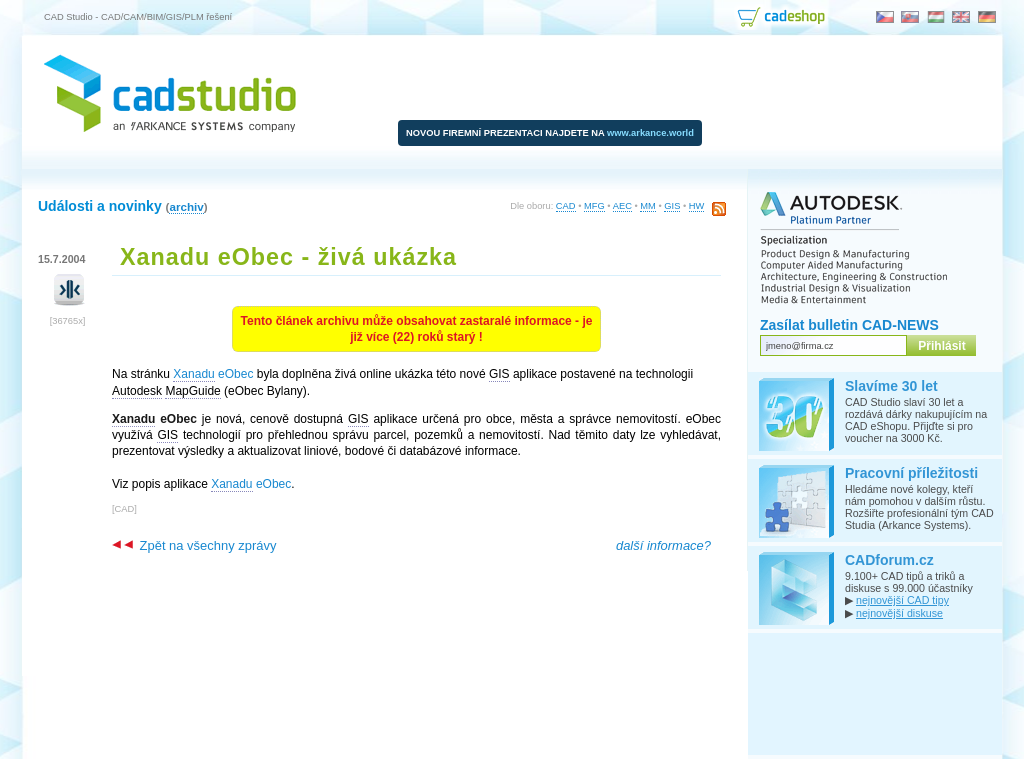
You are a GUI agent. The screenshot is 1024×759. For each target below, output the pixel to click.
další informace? (663, 545)
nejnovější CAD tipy (902, 600)
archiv (186, 206)
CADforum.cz (889, 560)
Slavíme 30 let (891, 386)
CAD (566, 206)
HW (697, 206)
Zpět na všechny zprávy (194, 545)
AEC (622, 206)
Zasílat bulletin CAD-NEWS (849, 325)
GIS (672, 206)
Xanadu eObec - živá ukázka (288, 257)
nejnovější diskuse (899, 613)
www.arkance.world (650, 133)
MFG (594, 206)
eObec (213, 374)
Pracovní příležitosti (911, 473)
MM (648, 206)
